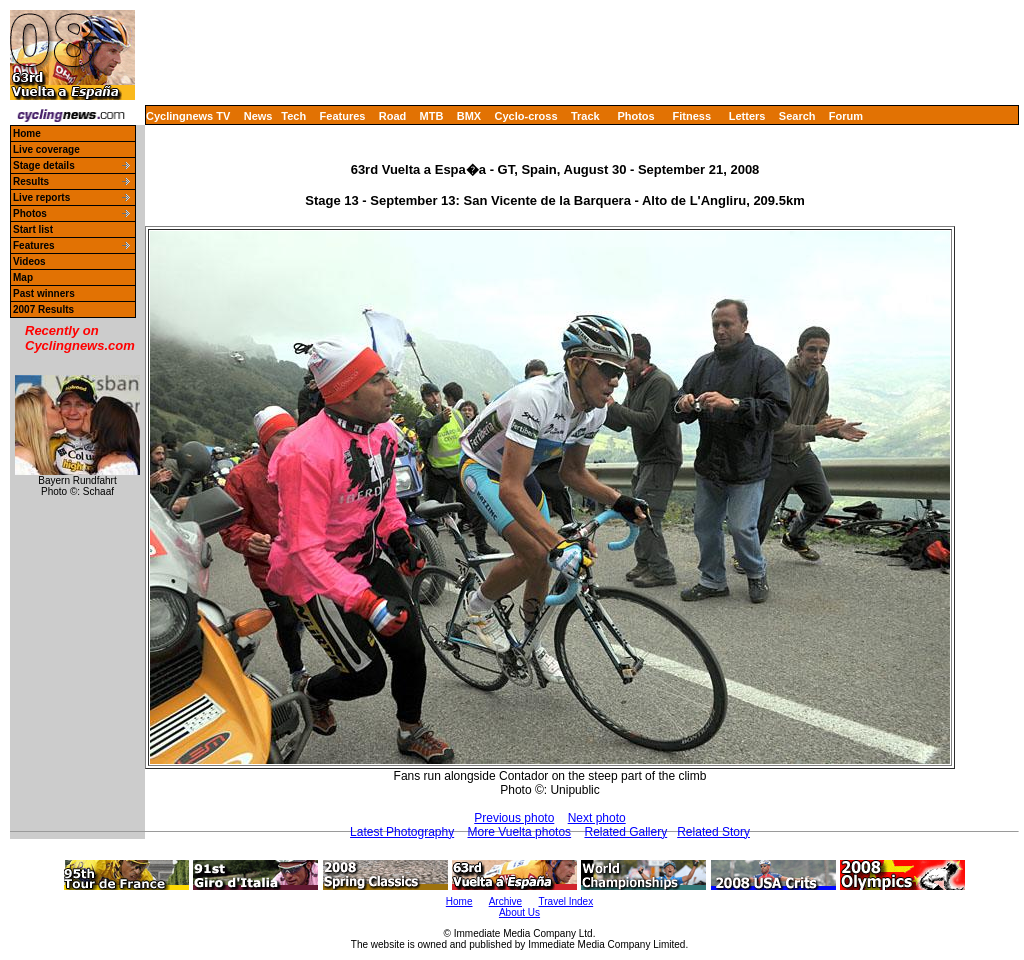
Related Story (713, 832)
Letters (747, 116)
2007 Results (43, 309)
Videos (29, 261)
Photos (635, 116)
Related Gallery (625, 832)
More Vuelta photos (520, 832)
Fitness (691, 116)
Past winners (44, 293)
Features (343, 116)
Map (23, 277)
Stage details (44, 165)
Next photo (597, 818)
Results (31, 181)
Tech (293, 116)
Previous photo (514, 818)
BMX (469, 116)
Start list (33, 229)
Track (585, 116)
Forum (846, 116)
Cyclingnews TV (188, 116)
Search (797, 116)
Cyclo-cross (526, 116)
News (258, 116)
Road (393, 116)
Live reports (41, 197)
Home (27, 133)
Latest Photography (402, 832)
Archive (505, 901)
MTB (432, 116)
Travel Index (566, 901)
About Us (519, 912)
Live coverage (46, 149)
